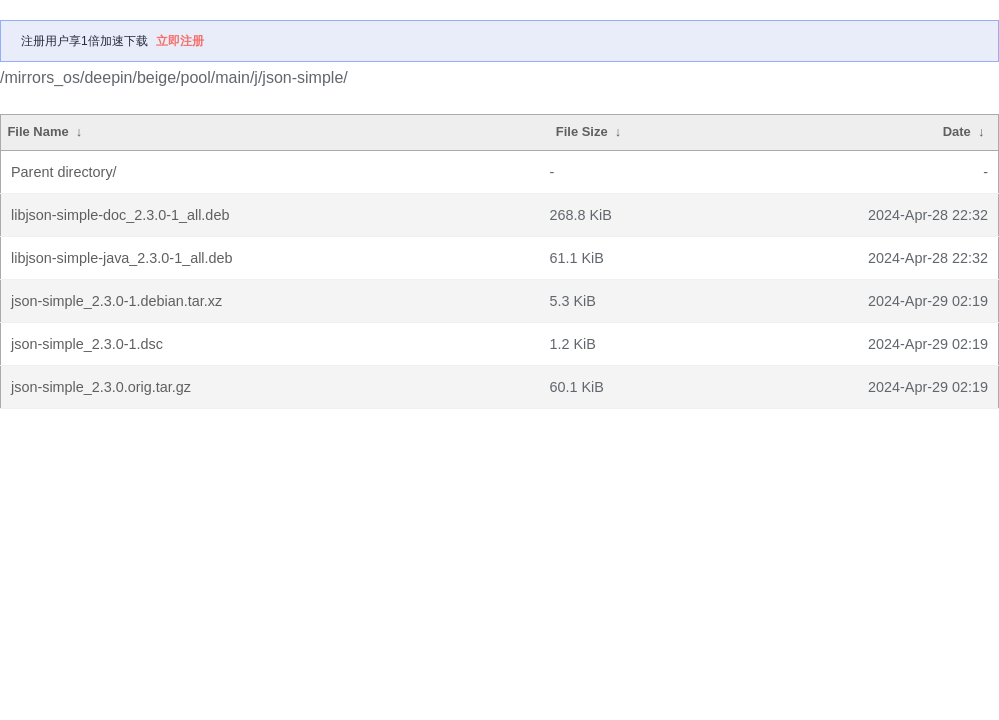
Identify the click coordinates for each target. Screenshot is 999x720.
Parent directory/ (64, 172)
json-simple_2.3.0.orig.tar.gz (101, 387)
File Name (37, 131)
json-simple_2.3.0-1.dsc (87, 344)
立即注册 (180, 41)
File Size (582, 131)
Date (957, 131)
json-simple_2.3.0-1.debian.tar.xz (116, 301)
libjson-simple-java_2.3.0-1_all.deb (122, 258)
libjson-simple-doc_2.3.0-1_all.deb (120, 215)
